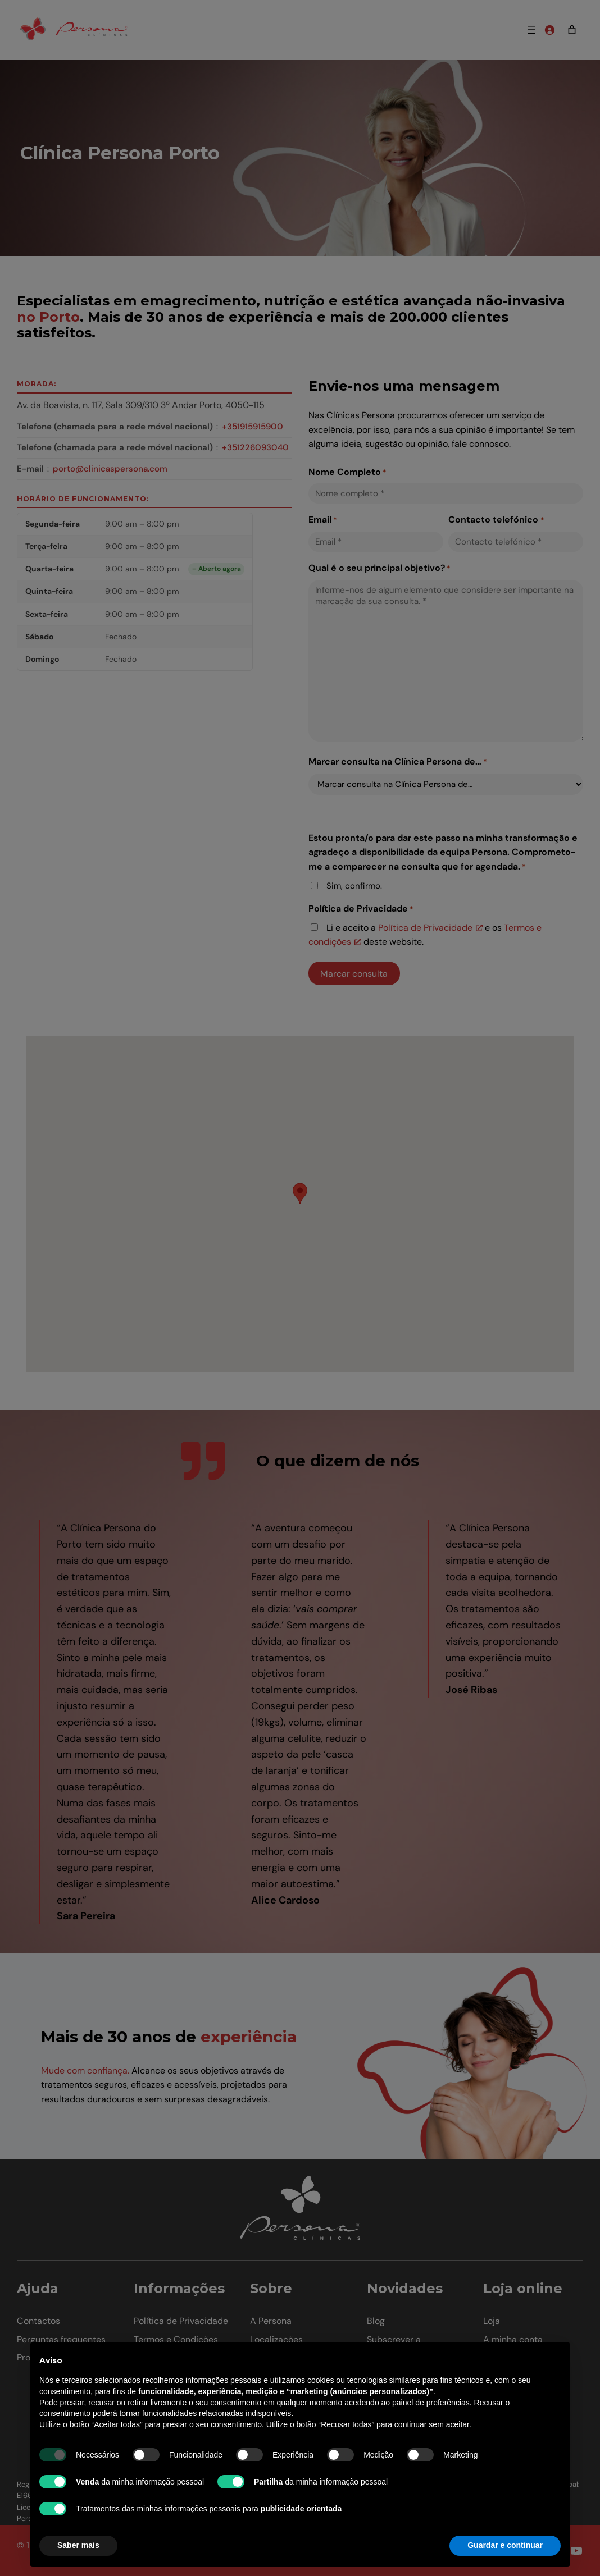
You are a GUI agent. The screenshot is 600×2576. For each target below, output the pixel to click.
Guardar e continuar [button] (505, 2545)
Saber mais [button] (78, 2545)
